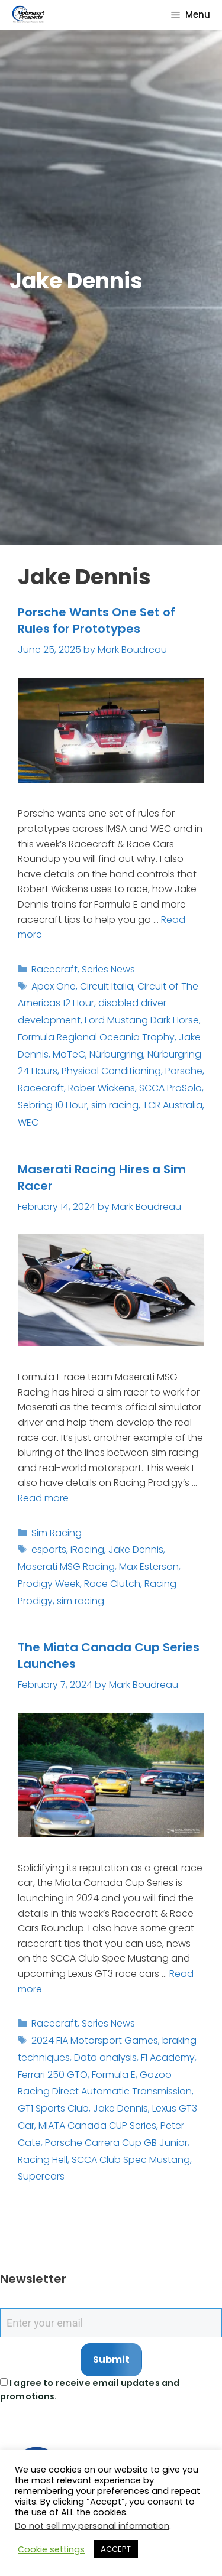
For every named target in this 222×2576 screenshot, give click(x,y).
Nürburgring (116, 1054)
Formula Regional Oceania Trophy (96, 1037)
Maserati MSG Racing (66, 1566)
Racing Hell (42, 2160)
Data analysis (105, 2057)
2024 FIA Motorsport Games (94, 2040)
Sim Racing (56, 1533)
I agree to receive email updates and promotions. (89, 2389)
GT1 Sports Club (53, 2108)
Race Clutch (112, 1584)
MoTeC (69, 1054)
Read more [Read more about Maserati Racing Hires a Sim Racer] (43, 1498)
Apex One (53, 986)
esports (48, 1549)
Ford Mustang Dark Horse (142, 1020)
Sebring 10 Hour (52, 1105)
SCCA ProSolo (170, 1088)
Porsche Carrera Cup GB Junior (116, 2142)
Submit (111, 2359)
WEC (28, 1122)
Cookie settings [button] (51, 2549)
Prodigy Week (49, 1584)
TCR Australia (172, 1105)
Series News (108, 969)
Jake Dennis (135, 1549)
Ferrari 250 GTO (53, 2074)
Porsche (183, 1071)
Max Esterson (149, 1566)
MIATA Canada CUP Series (97, 2125)
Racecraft (54, 969)
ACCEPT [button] (116, 2549)
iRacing (87, 1549)
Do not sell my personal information (92, 2526)
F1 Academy (168, 2057)
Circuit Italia (106, 986)
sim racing (115, 1105)
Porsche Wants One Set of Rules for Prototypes (96, 620)
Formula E (114, 2074)
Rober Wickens (101, 1088)
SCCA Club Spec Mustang (131, 2160)
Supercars (41, 2176)
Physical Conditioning (111, 1071)
